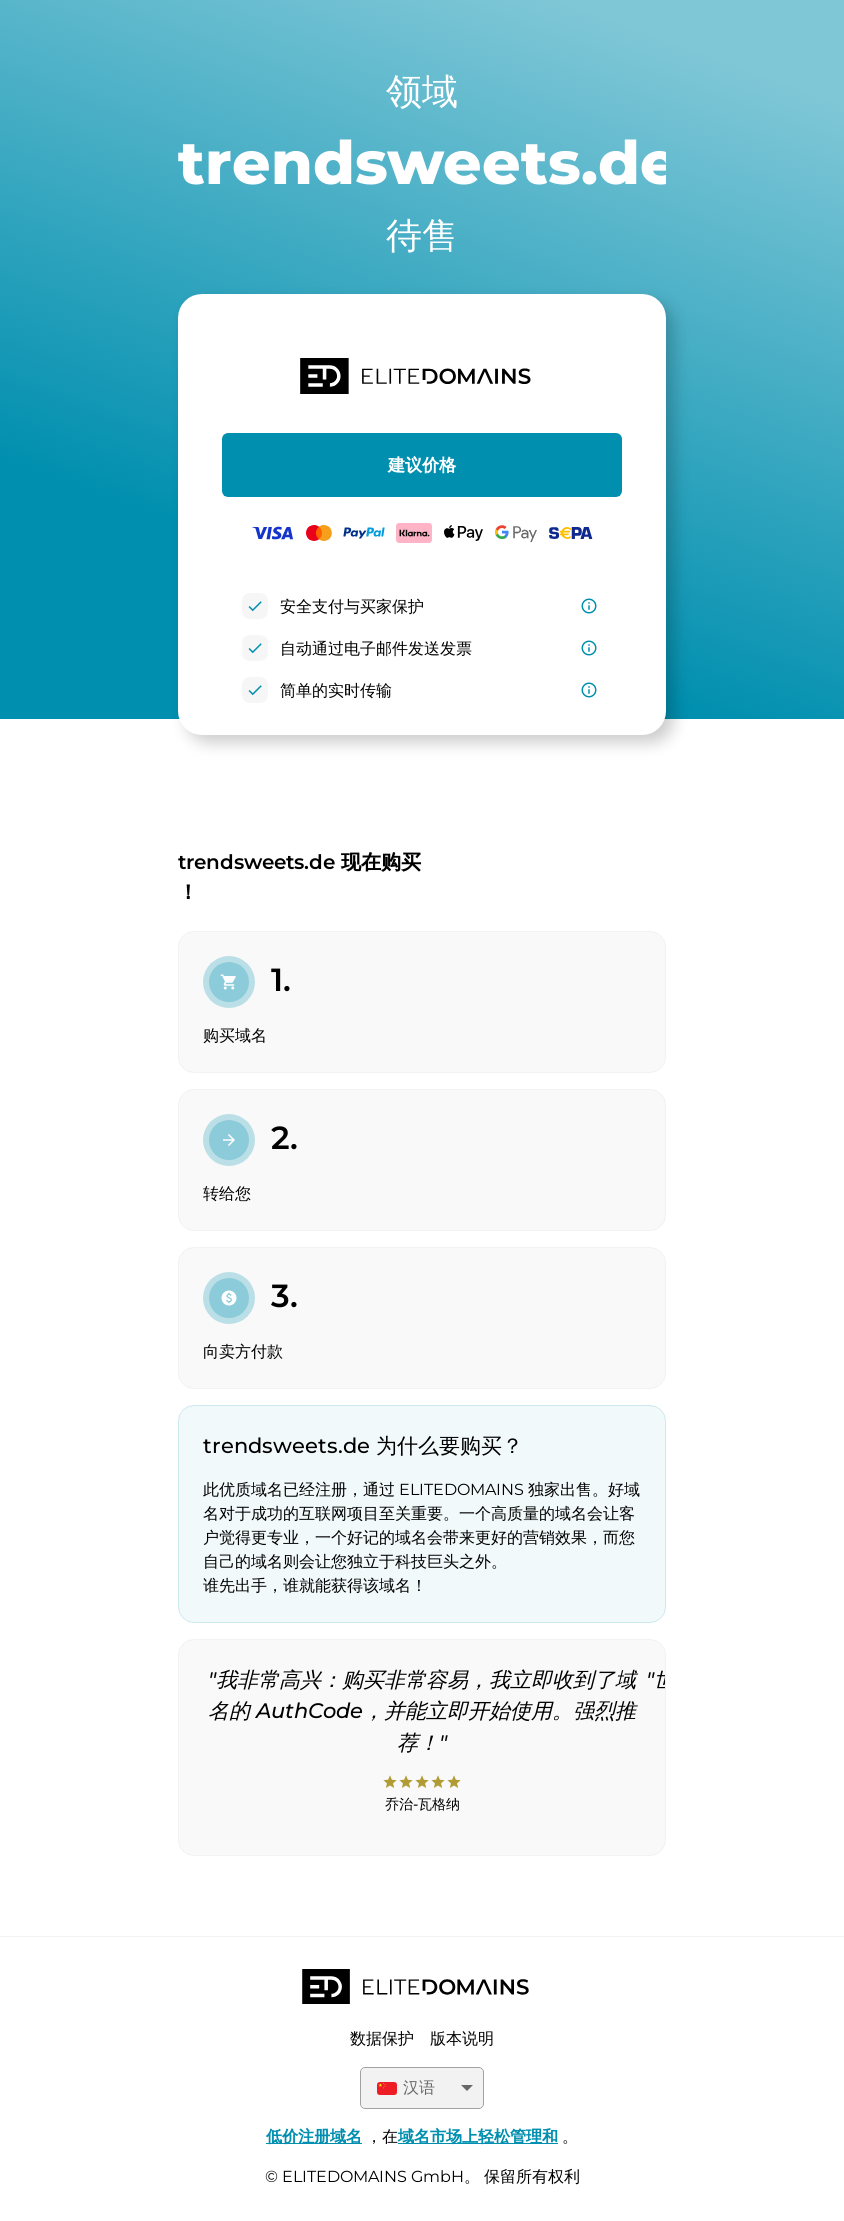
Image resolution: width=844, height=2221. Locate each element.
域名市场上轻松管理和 (478, 2136)
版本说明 (462, 2038)
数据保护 (382, 2038)
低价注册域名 (314, 2136)
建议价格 (422, 465)
